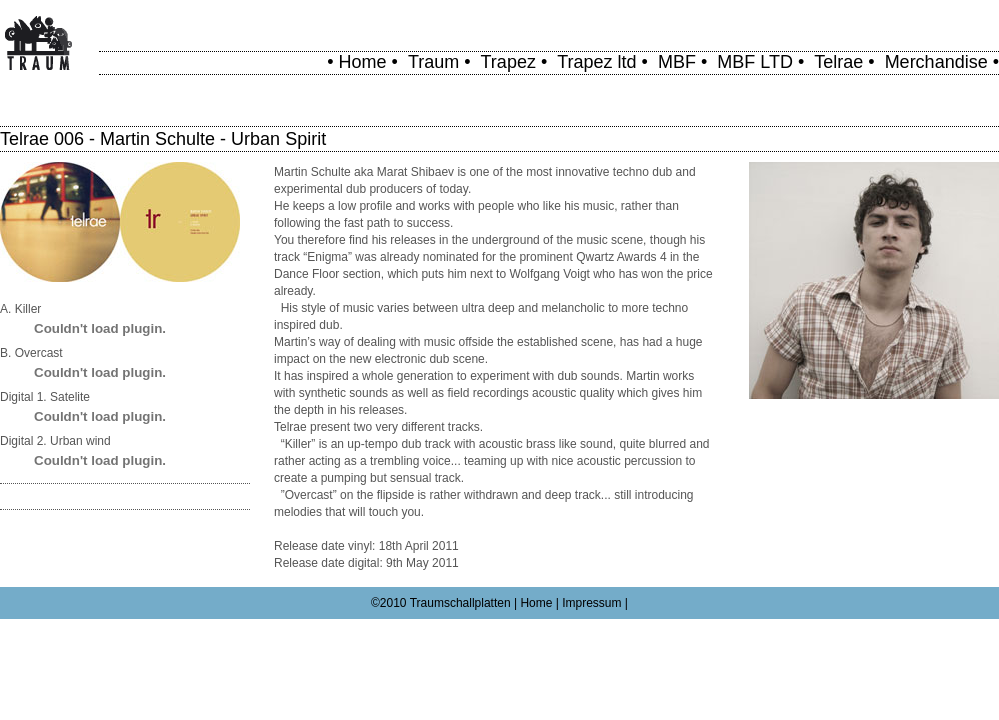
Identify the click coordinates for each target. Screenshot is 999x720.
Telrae (838, 62)
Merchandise (936, 62)
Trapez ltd (596, 62)
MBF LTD (755, 62)
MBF (677, 62)
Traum (433, 62)
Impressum (591, 603)
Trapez (508, 62)
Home (363, 62)
